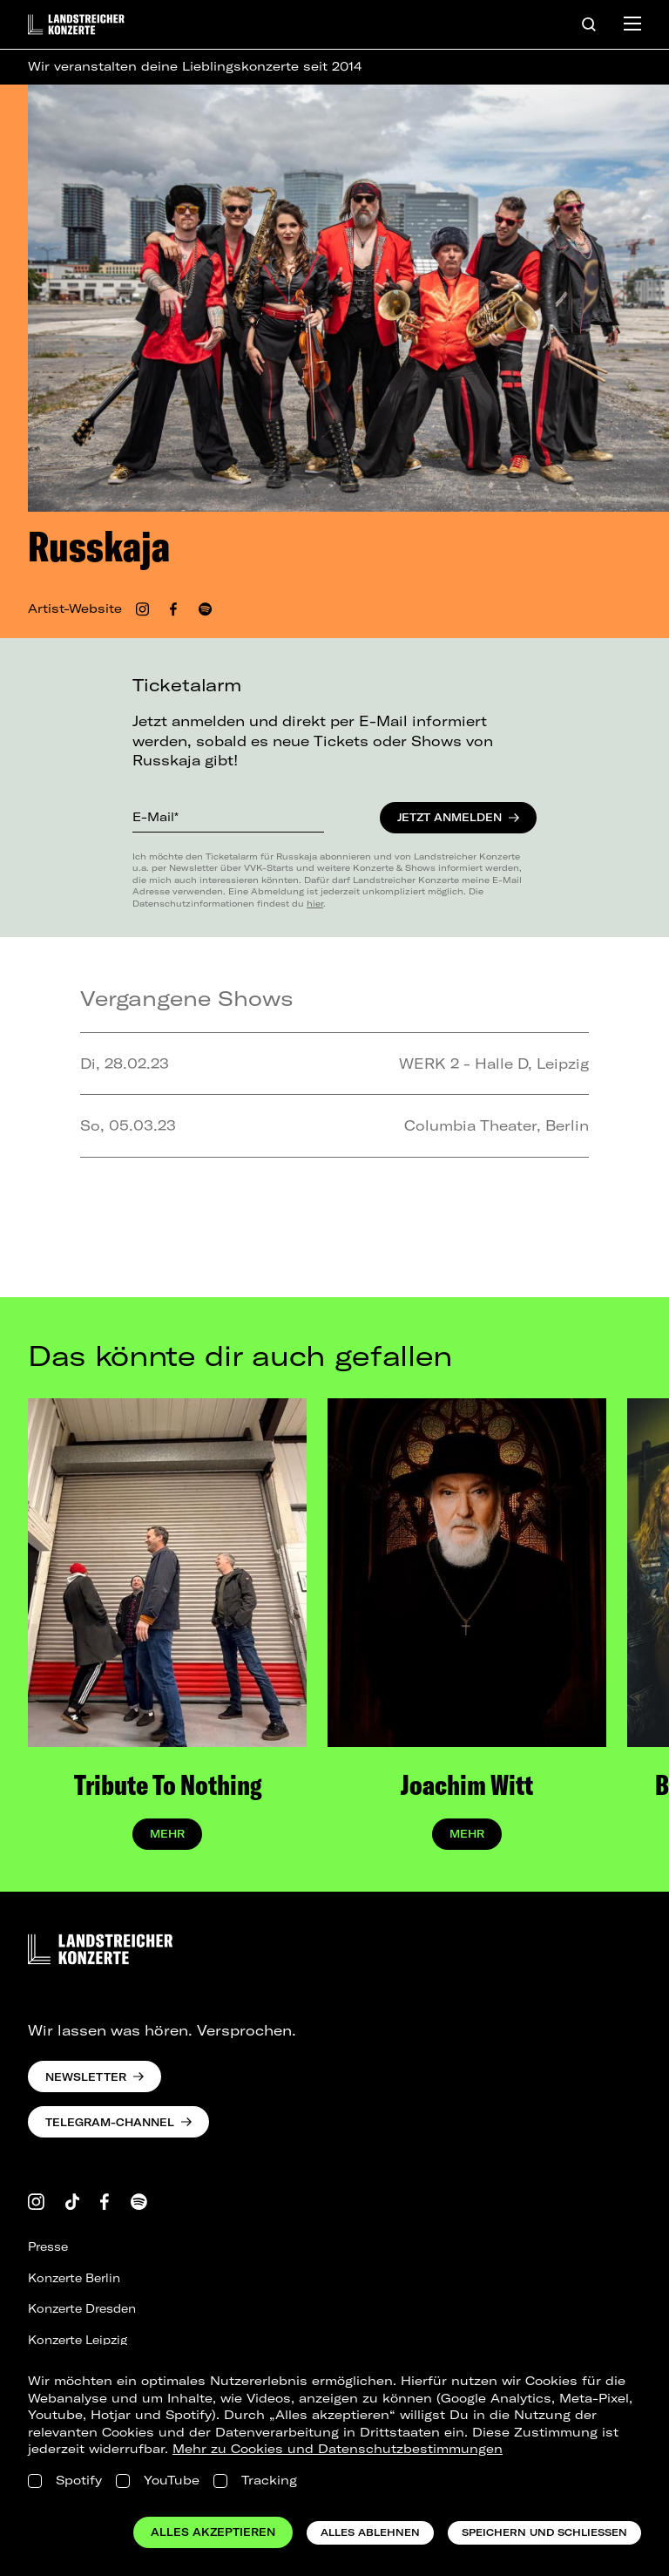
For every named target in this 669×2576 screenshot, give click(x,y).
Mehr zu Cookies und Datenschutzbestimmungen (337, 2449)
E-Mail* (155, 817)
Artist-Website (75, 608)
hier (315, 903)
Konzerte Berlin (74, 2278)
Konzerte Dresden (82, 2308)
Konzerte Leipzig (77, 2340)
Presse (48, 2246)
